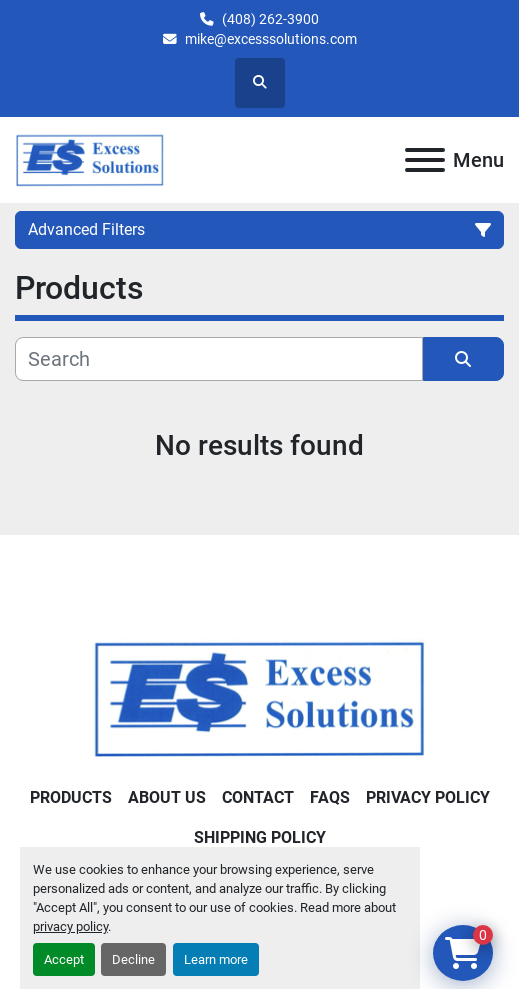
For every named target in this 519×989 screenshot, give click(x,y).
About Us (167, 797)
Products (71, 797)
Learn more (216, 959)
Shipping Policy (260, 837)
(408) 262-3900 (270, 19)
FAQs (330, 797)
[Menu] (425, 160)
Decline (133, 959)
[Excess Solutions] (260, 697)
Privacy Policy (428, 797)
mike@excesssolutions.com (271, 39)
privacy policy (70, 926)
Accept (64, 959)
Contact (258, 797)
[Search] (219, 359)
